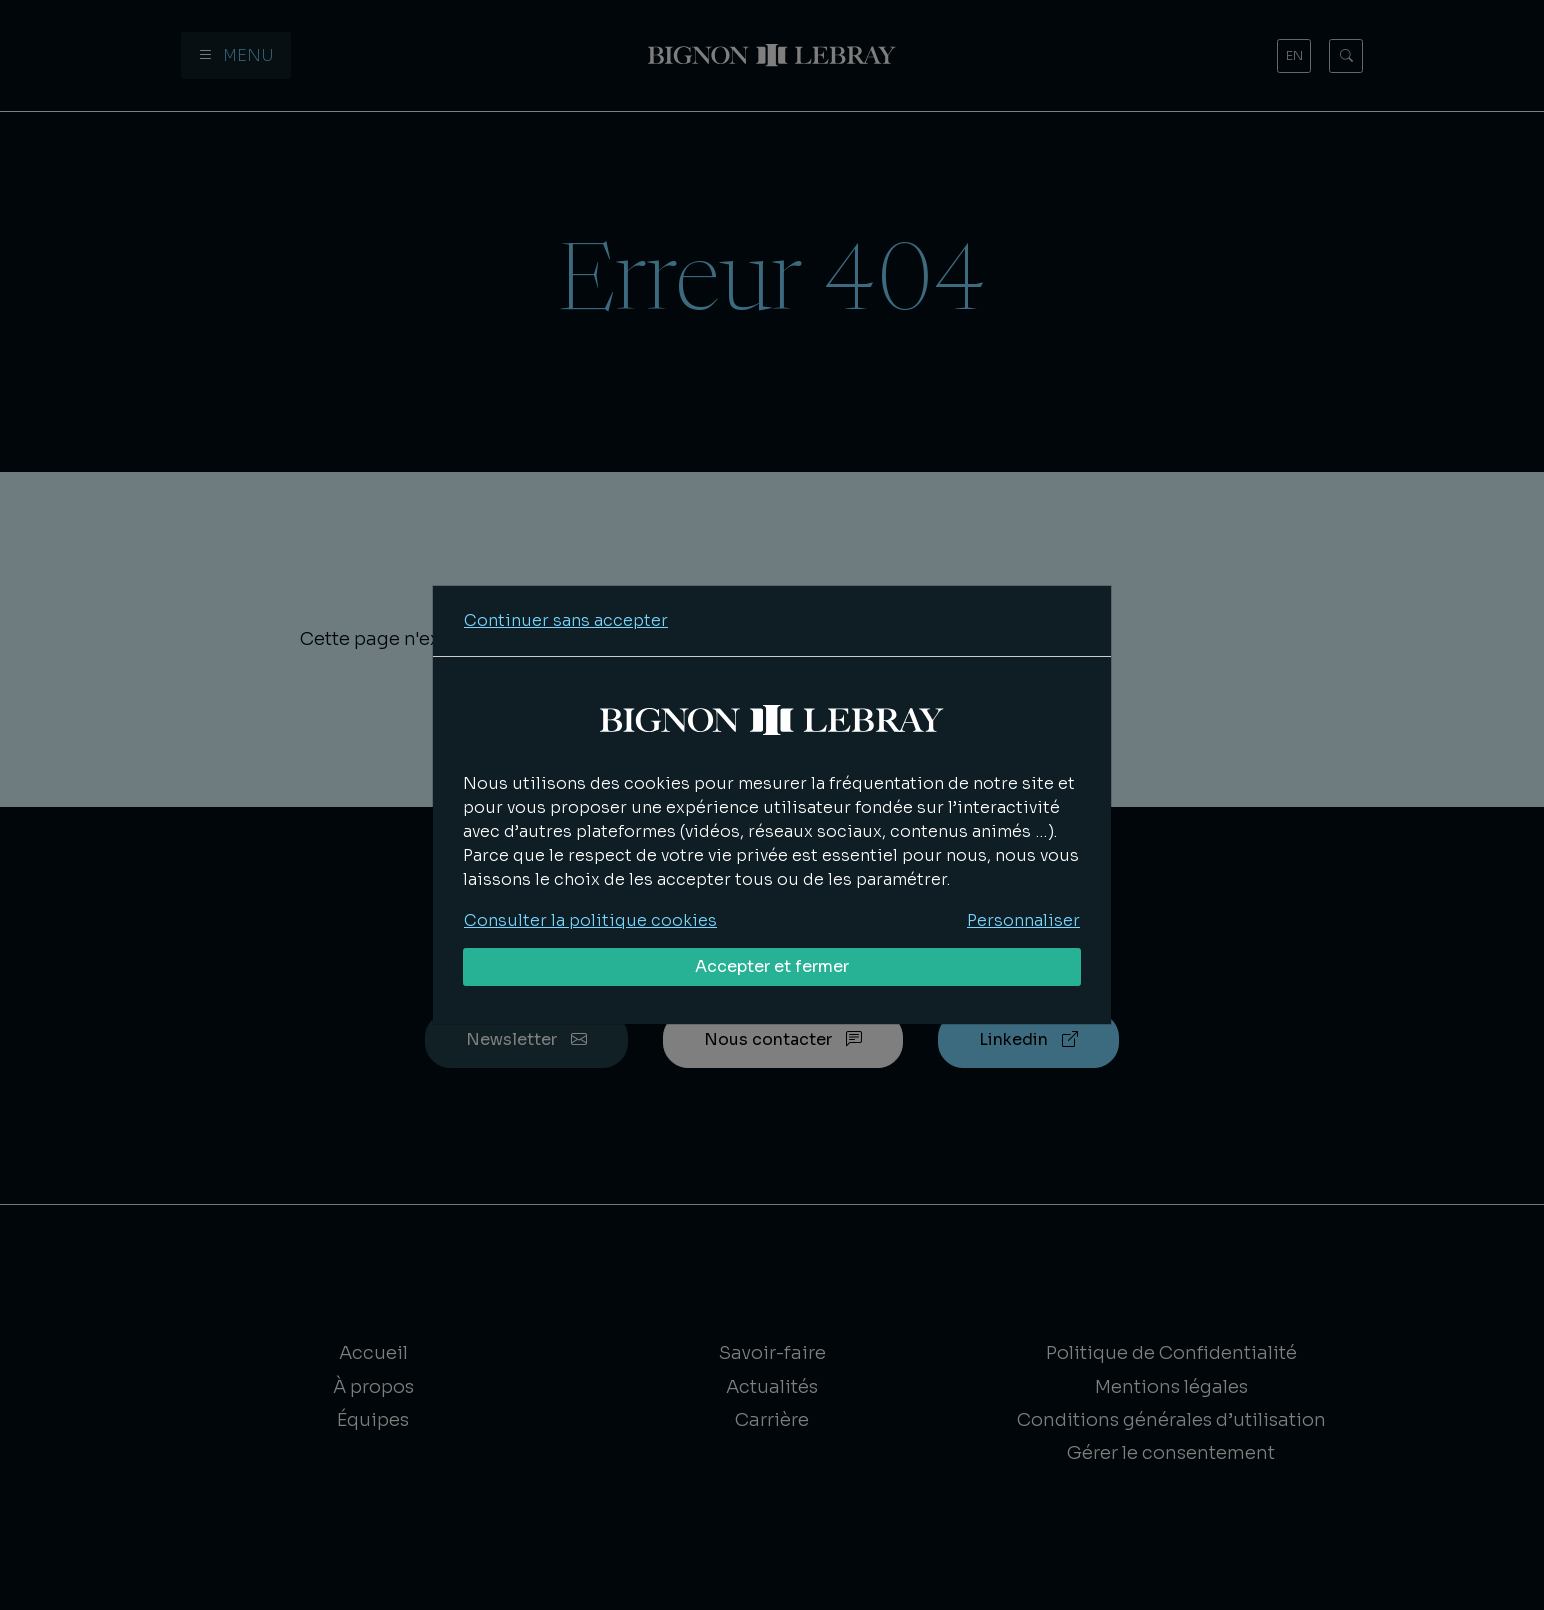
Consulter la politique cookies (590, 920)
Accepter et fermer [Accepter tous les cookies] (772, 966)
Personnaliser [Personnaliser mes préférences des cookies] (1023, 920)
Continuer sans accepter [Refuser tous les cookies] (566, 620)
